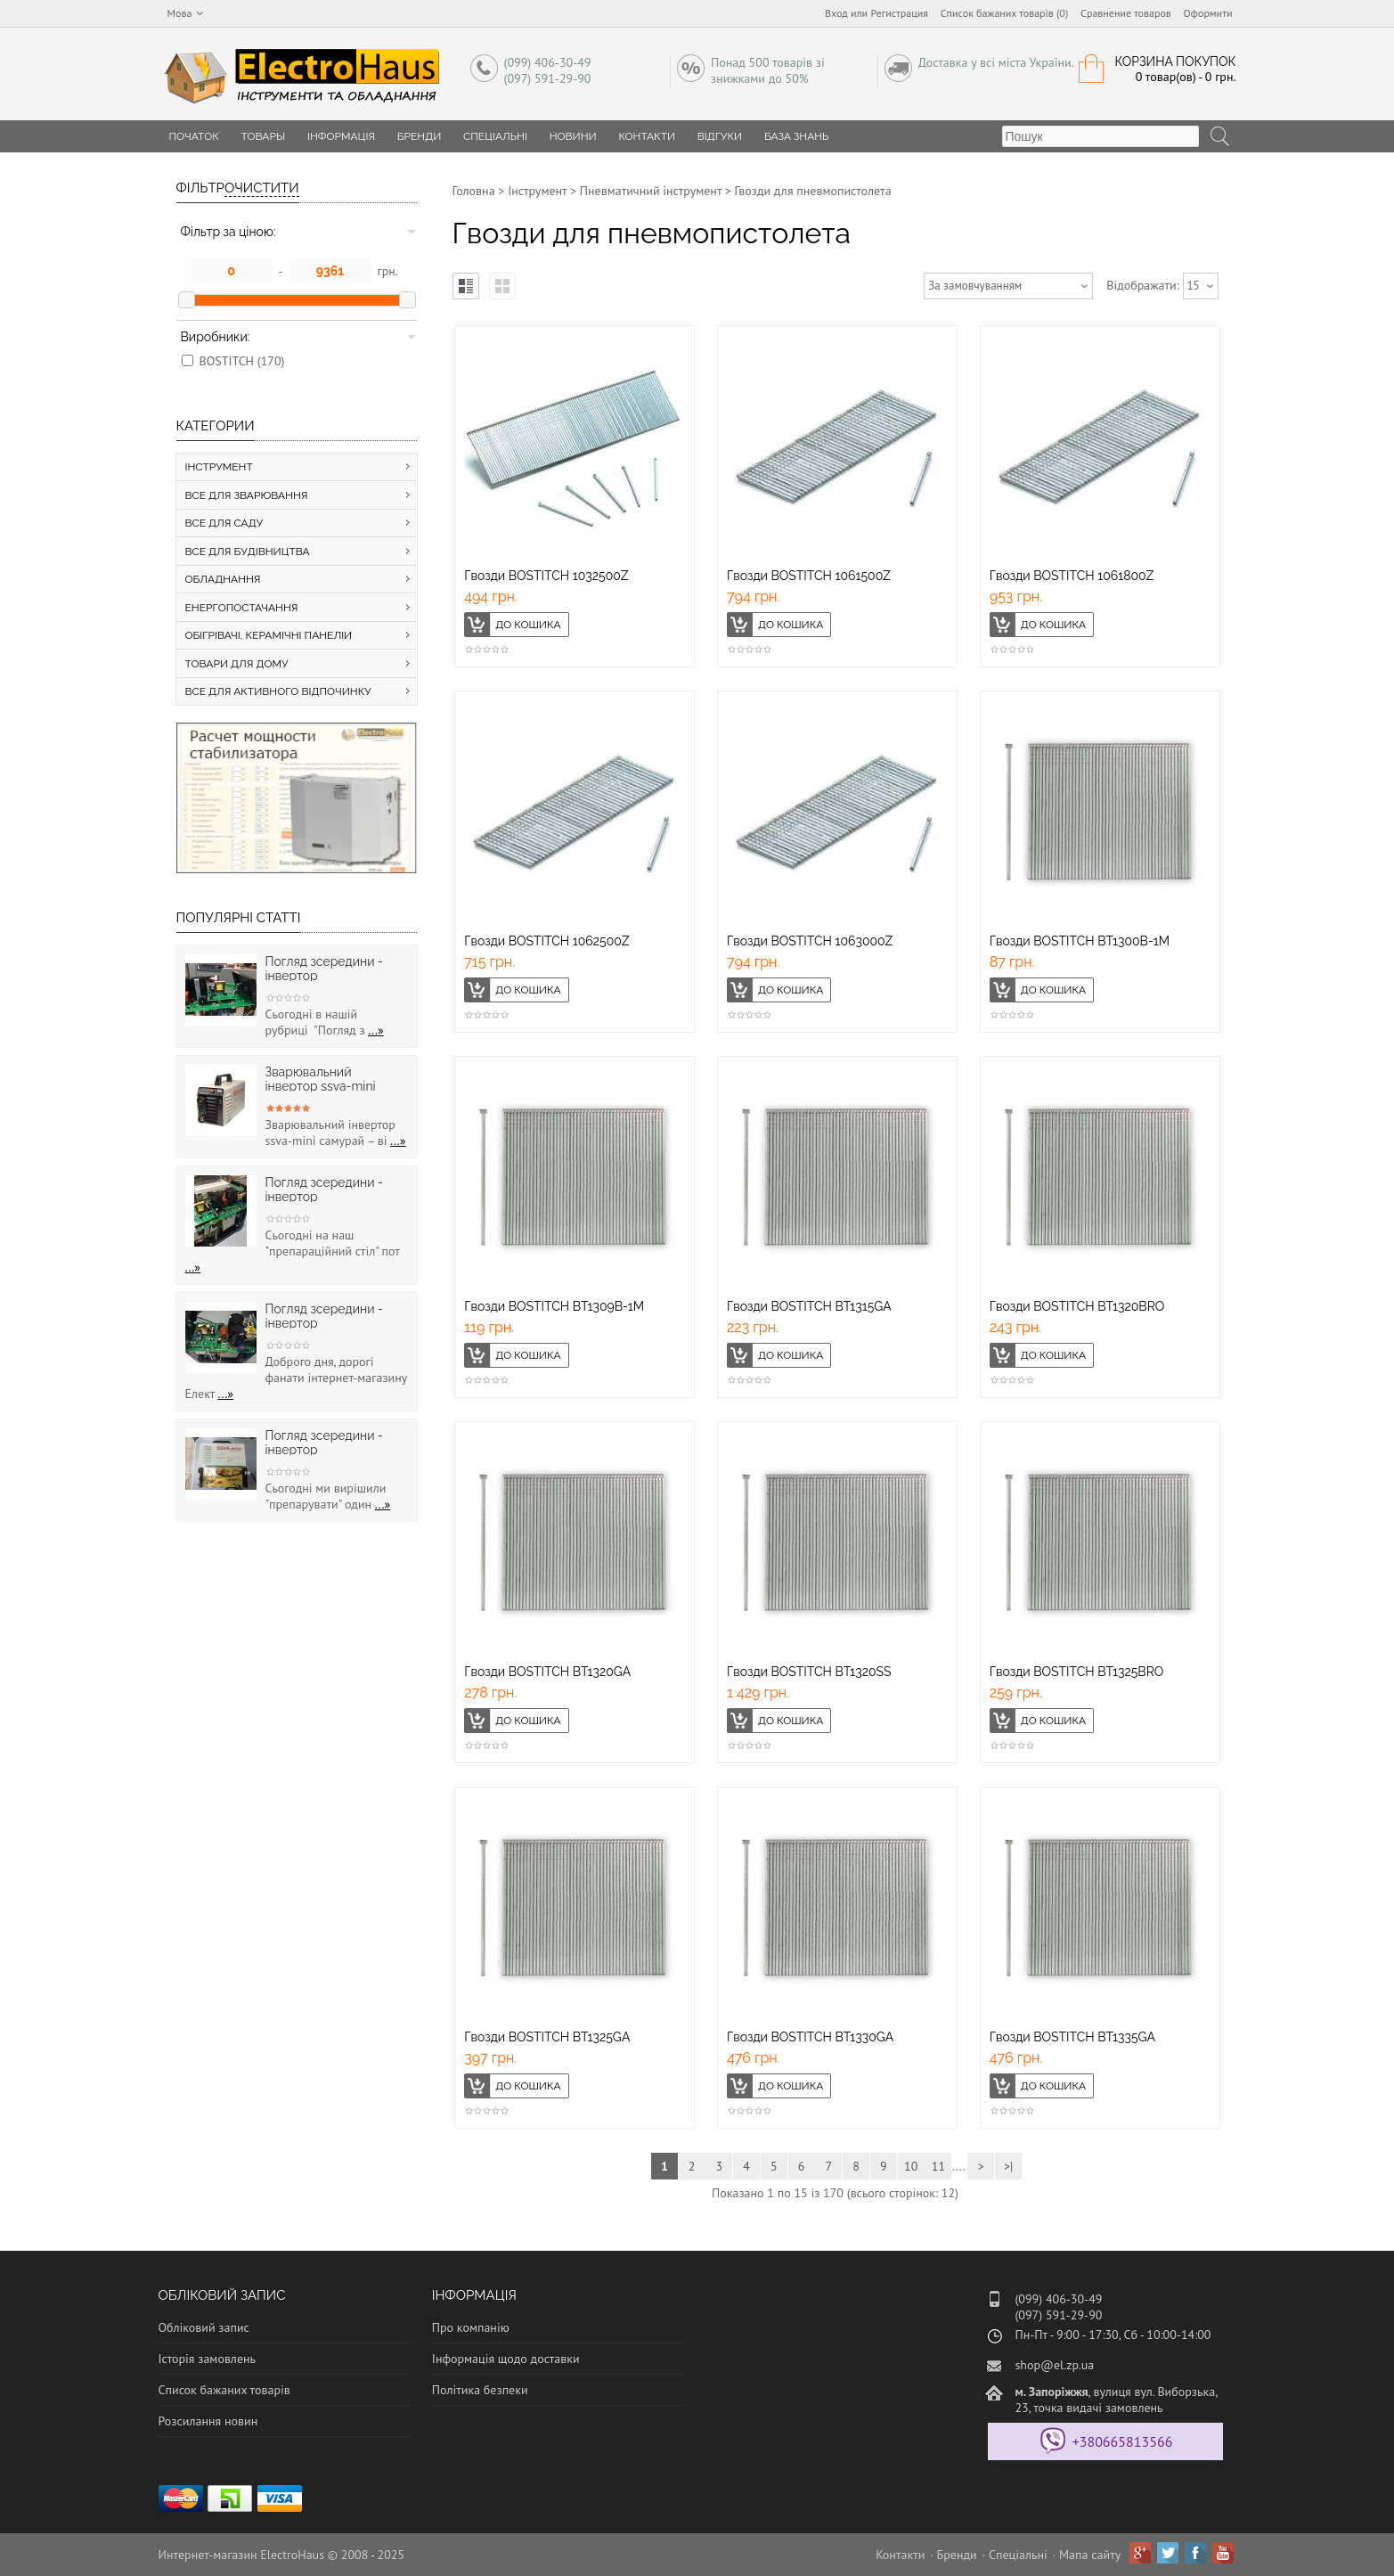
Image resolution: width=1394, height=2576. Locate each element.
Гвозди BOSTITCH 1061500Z (809, 575)
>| (1008, 2166)
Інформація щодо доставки (506, 2359)
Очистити (261, 188)
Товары (263, 136)
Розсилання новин (208, 2421)
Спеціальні (495, 136)
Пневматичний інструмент (650, 191)
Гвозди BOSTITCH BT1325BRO (1077, 1671)
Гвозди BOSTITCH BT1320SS (809, 1671)
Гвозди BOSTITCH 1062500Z (546, 941)
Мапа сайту (1090, 2555)
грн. (388, 271)
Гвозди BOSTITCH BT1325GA (547, 2037)
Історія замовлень (208, 2359)
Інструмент (537, 191)
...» (376, 1030)
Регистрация (899, 13)
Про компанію (471, 2327)
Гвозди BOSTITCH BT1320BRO (1077, 1306)
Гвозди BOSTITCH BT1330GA (810, 2037)
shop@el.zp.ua (1054, 2365)
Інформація (341, 136)
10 (910, 2166)
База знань (796, 136)
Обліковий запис (204, 2327)
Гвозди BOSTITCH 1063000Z (810, 941)
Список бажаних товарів (224, 2390)
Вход (836, 13)
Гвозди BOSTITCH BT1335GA (1072, 2037)
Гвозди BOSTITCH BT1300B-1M (1080, 941)
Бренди (419, 136)
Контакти (646, 136)
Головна (473, 191)
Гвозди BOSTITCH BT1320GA (547, 1671)
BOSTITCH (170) (242, 361)
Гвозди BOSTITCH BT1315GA (809, 1306)
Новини (573, 136)
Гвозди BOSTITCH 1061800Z (1072, 575)
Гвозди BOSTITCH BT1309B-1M (554, 1306)
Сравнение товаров (1125, 13)
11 (938, 2166)
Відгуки (719, 136)
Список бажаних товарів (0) (1005, 13)
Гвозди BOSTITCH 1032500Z (546, 575)
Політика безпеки (480, 2390)
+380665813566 (1122, 2441)
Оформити (1208, 13)
